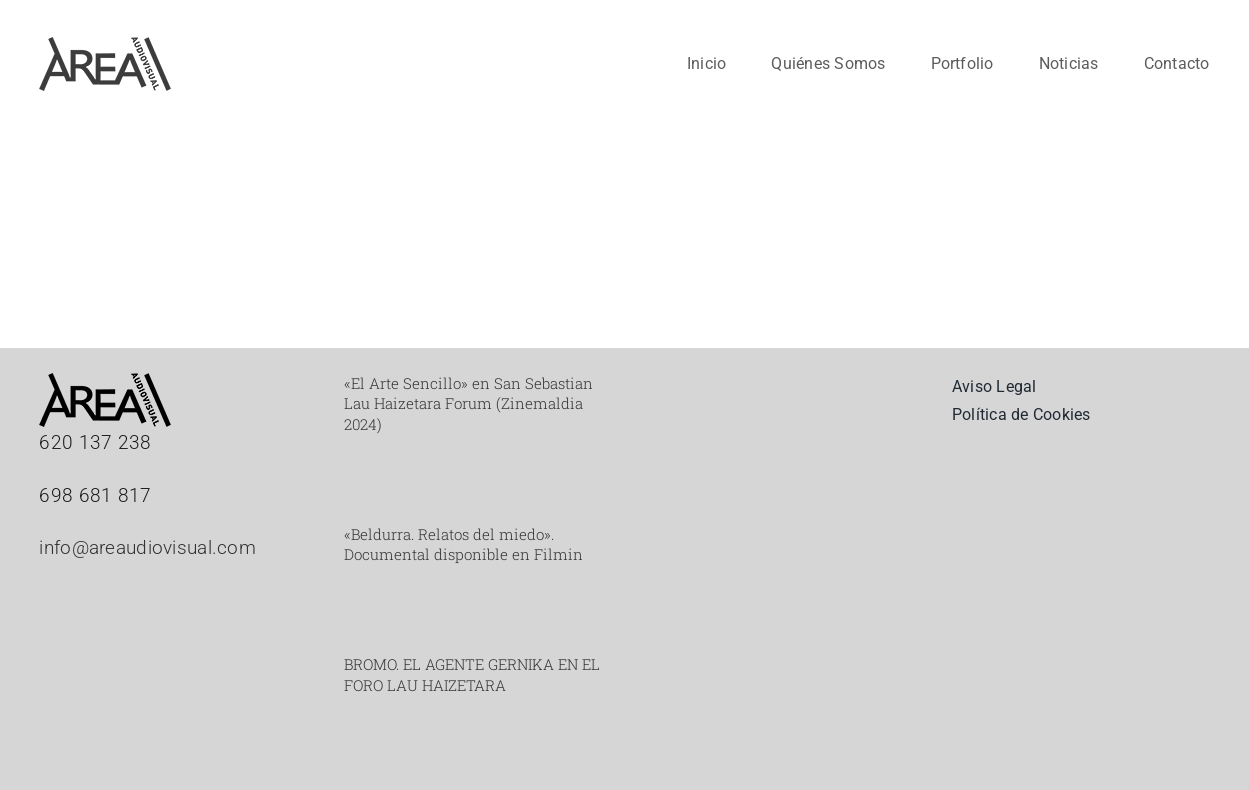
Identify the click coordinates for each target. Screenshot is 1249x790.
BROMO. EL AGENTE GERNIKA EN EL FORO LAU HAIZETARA (472, 674)
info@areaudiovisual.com (147, 547)
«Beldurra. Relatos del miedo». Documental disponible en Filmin (463, 544)
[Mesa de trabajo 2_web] (105, 46)
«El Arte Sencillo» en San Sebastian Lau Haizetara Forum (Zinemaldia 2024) (468, 403)
